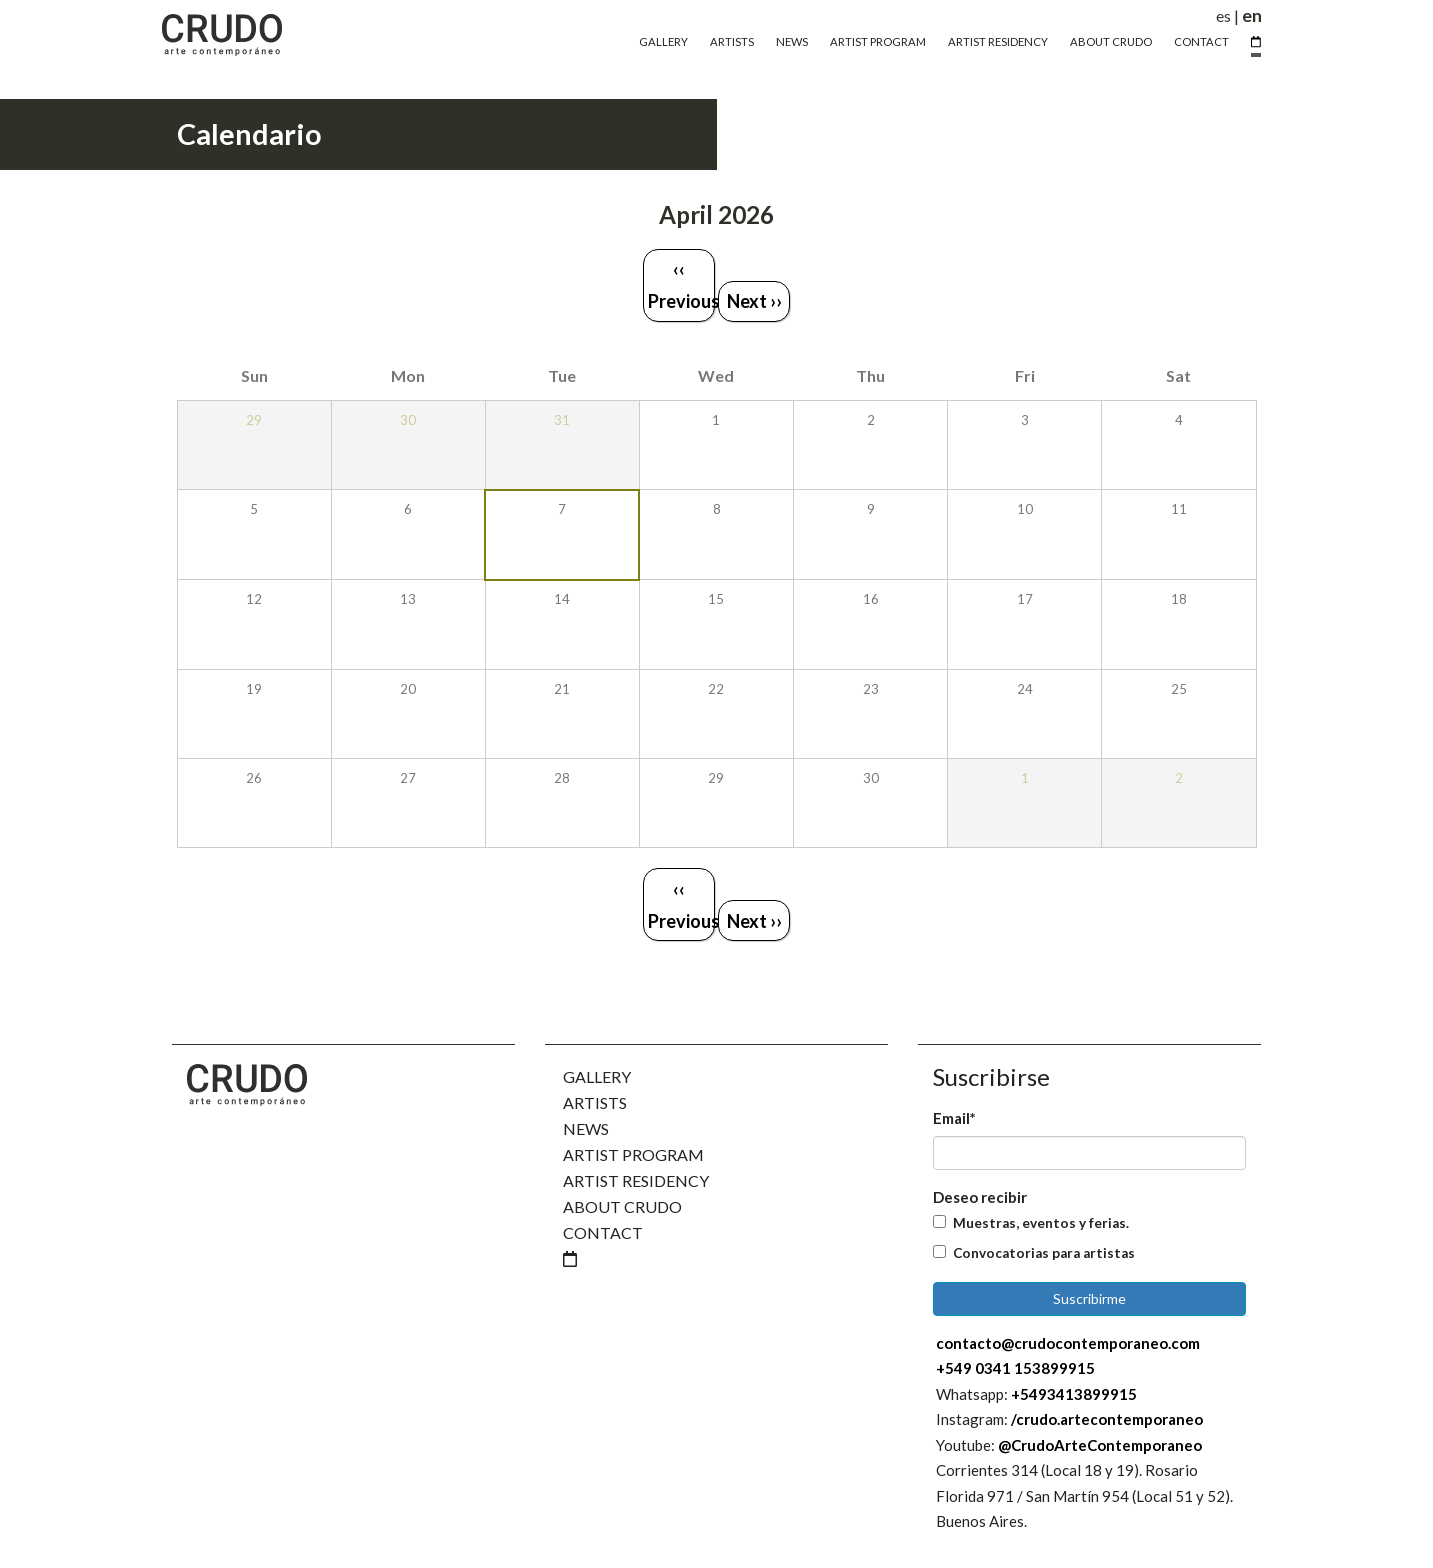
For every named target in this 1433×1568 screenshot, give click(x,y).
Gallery (663, 41)
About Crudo (1111, 41)
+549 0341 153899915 (1015, 1368)
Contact (1201, 41)
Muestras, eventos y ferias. (1041, 1223)
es (1223, 15)
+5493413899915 (1074, 1394)
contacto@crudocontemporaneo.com (1068, 1343)
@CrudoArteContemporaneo (1100, 1445)
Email (954, 1118)
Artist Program (878, 41)
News (792, 41)
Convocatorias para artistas (1044, 1253)
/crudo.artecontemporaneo (1107, 1419)
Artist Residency (998, 41)
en (1252, 15)
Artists (732, 41)
